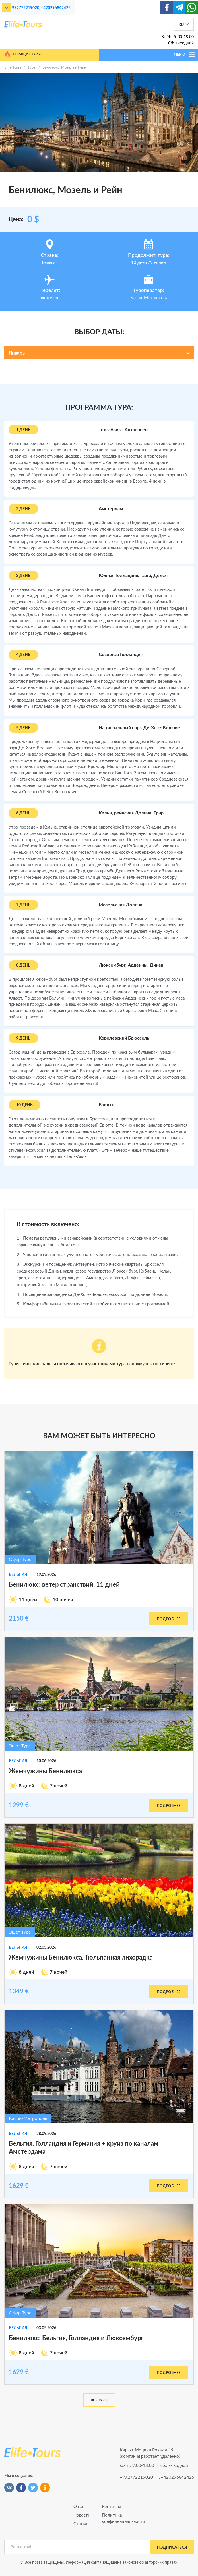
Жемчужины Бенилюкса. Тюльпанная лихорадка (81, 1957)
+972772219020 (24, 8)
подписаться (172, 2548)
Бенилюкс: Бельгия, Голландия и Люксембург (76, 2338)
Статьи (80, 2524)
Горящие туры (22, 54)
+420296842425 (56, 8)
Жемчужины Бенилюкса (45, 1771)
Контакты (111, 2507)
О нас (78, 2507)
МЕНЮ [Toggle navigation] (184, 54)
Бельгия (18, 1575)
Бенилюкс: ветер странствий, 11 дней (64, 1585)
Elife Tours (12, 67)
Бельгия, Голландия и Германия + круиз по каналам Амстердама (83, 2148)
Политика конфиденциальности (113, 2518)
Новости (81, 2515)
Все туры (99, 2400)
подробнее (168, 1619)
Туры (32, 67)
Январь (17, 353)
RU (181, 25)
